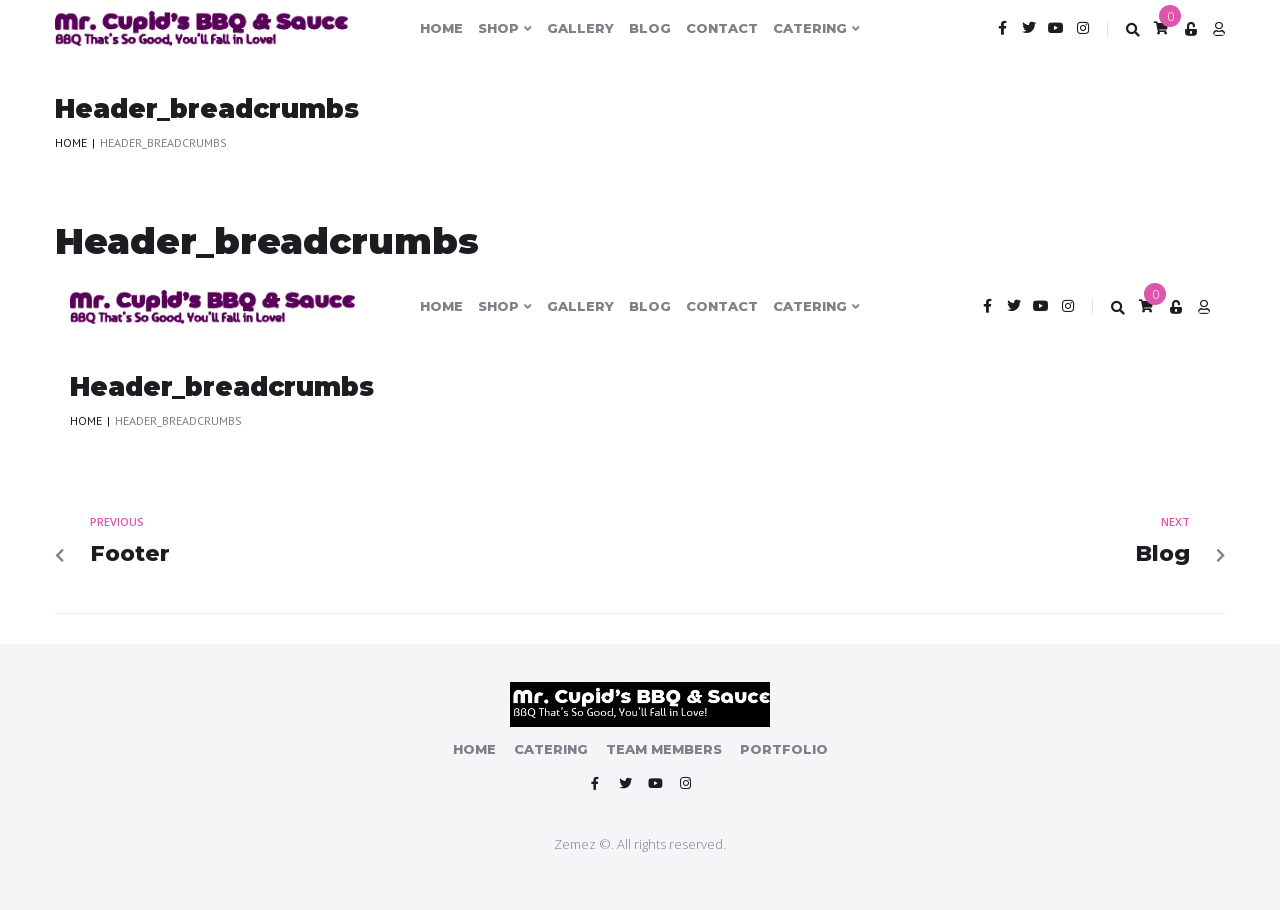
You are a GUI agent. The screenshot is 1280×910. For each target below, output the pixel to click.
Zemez (575, 844)
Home (71, 142)
